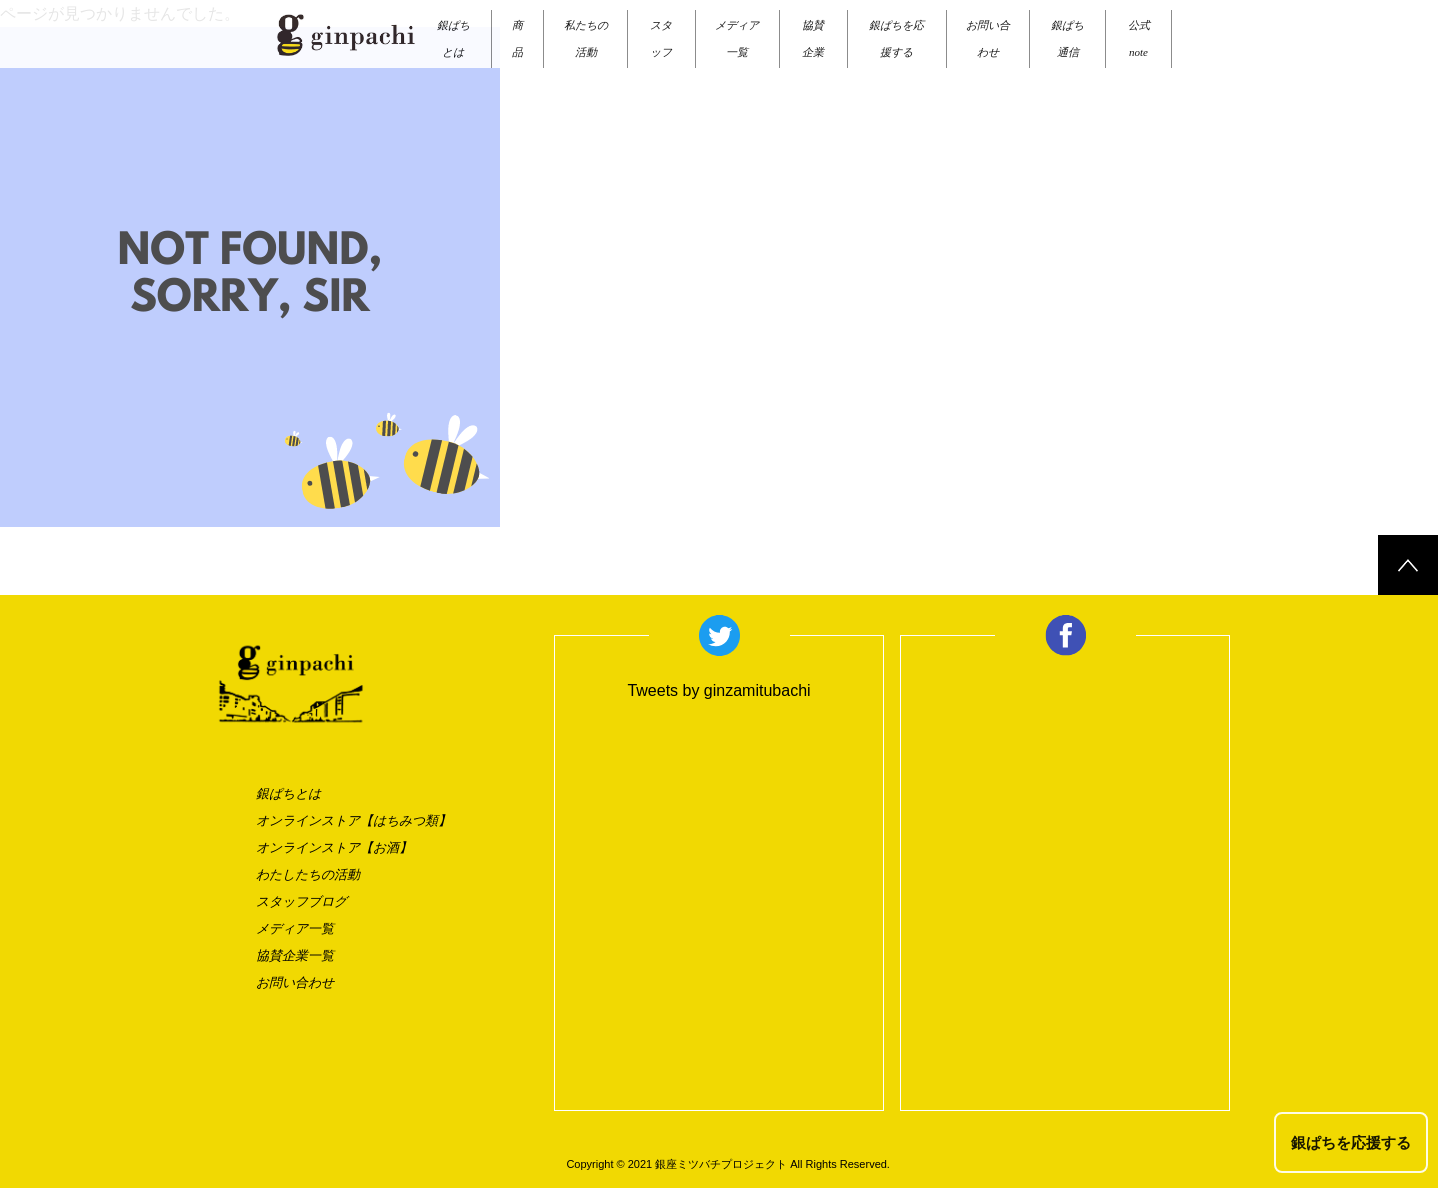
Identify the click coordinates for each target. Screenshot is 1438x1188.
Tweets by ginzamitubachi (718, 690)
